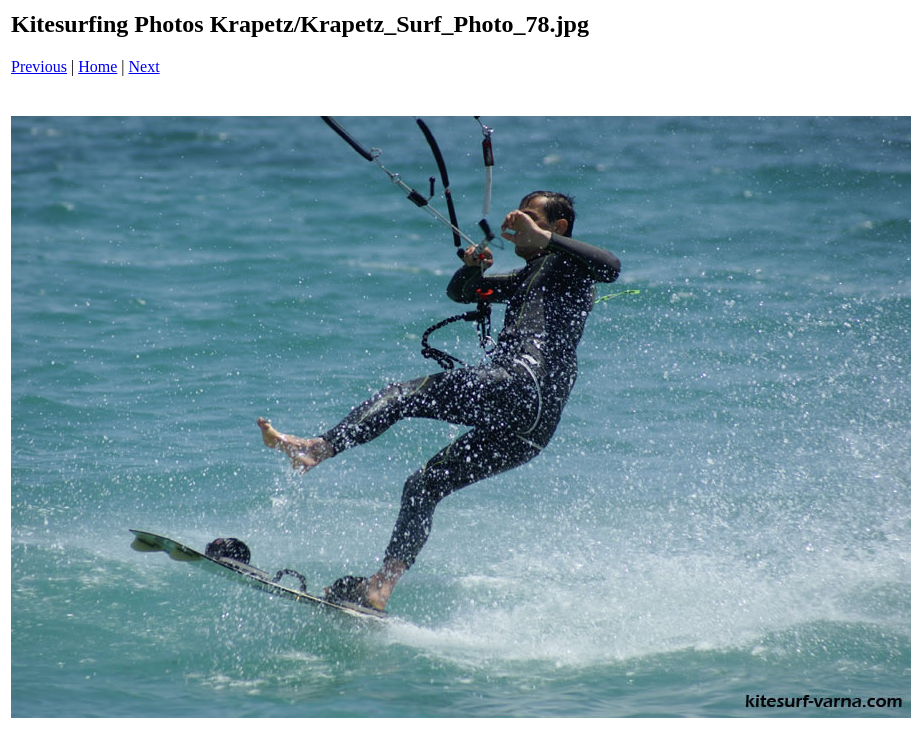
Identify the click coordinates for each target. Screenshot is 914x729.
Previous (39, 66)
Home (97, 66)
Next (144, 66)
